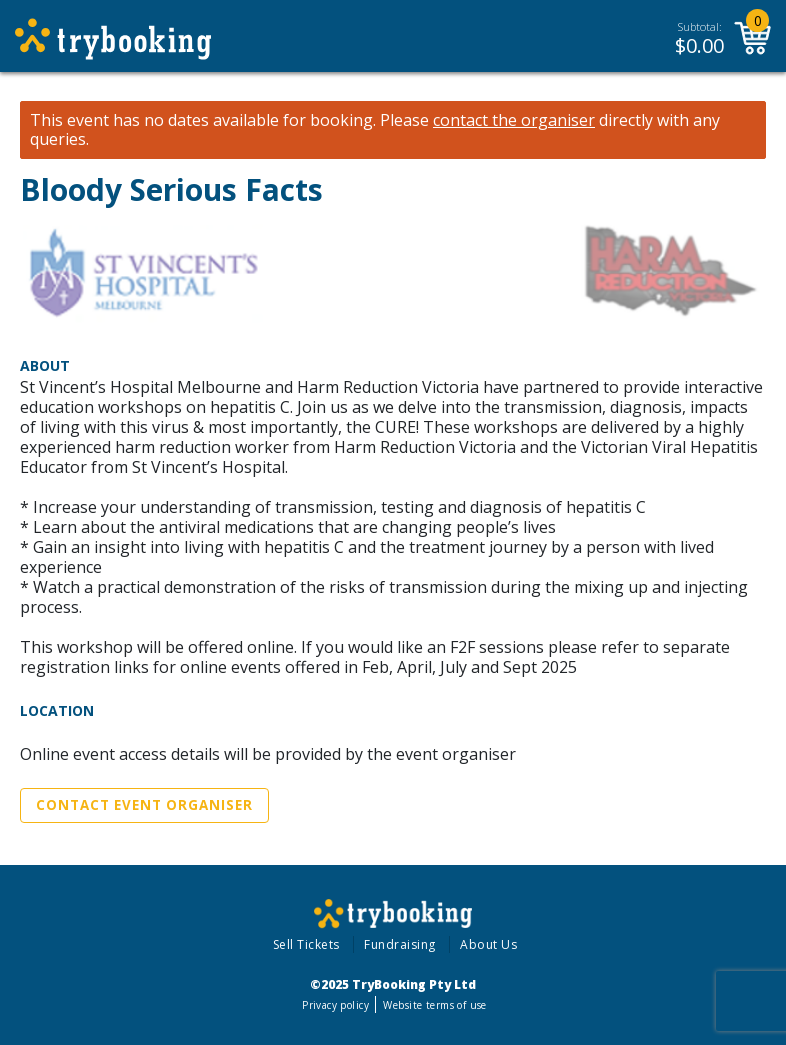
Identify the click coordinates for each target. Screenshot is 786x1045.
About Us (488, 944)
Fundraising (400, 944)
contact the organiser (514, 120)
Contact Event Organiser (144, 805)
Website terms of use (434, 1005)
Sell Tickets (306, 944)
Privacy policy (335, 1005)
